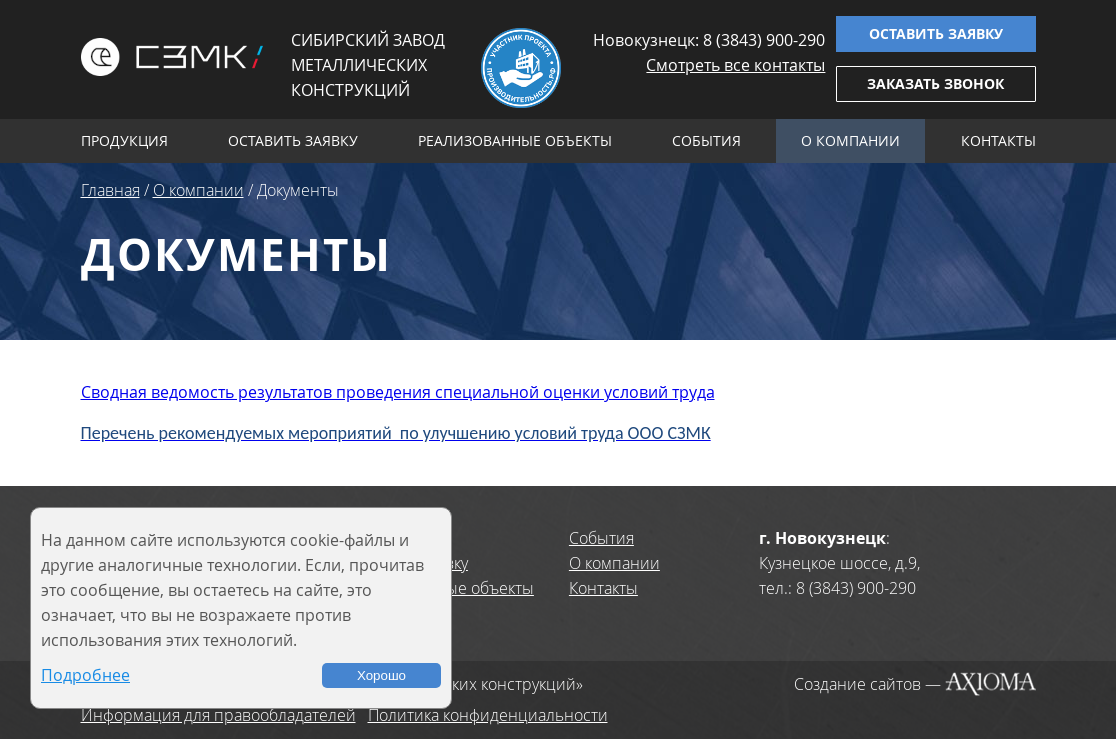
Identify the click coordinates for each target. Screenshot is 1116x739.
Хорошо (381, 675)
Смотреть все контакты (735, 65)
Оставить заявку (936, 33)
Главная (110, 190)
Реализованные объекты (515, 140)
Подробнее (85, 675)
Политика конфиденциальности (488, 715)
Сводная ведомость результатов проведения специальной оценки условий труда (398, 392)
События (706, 140)
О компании (850, 140)
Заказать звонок (935, 83)
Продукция (124, 140)
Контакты (998, 140)
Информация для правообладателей (218, 715)
